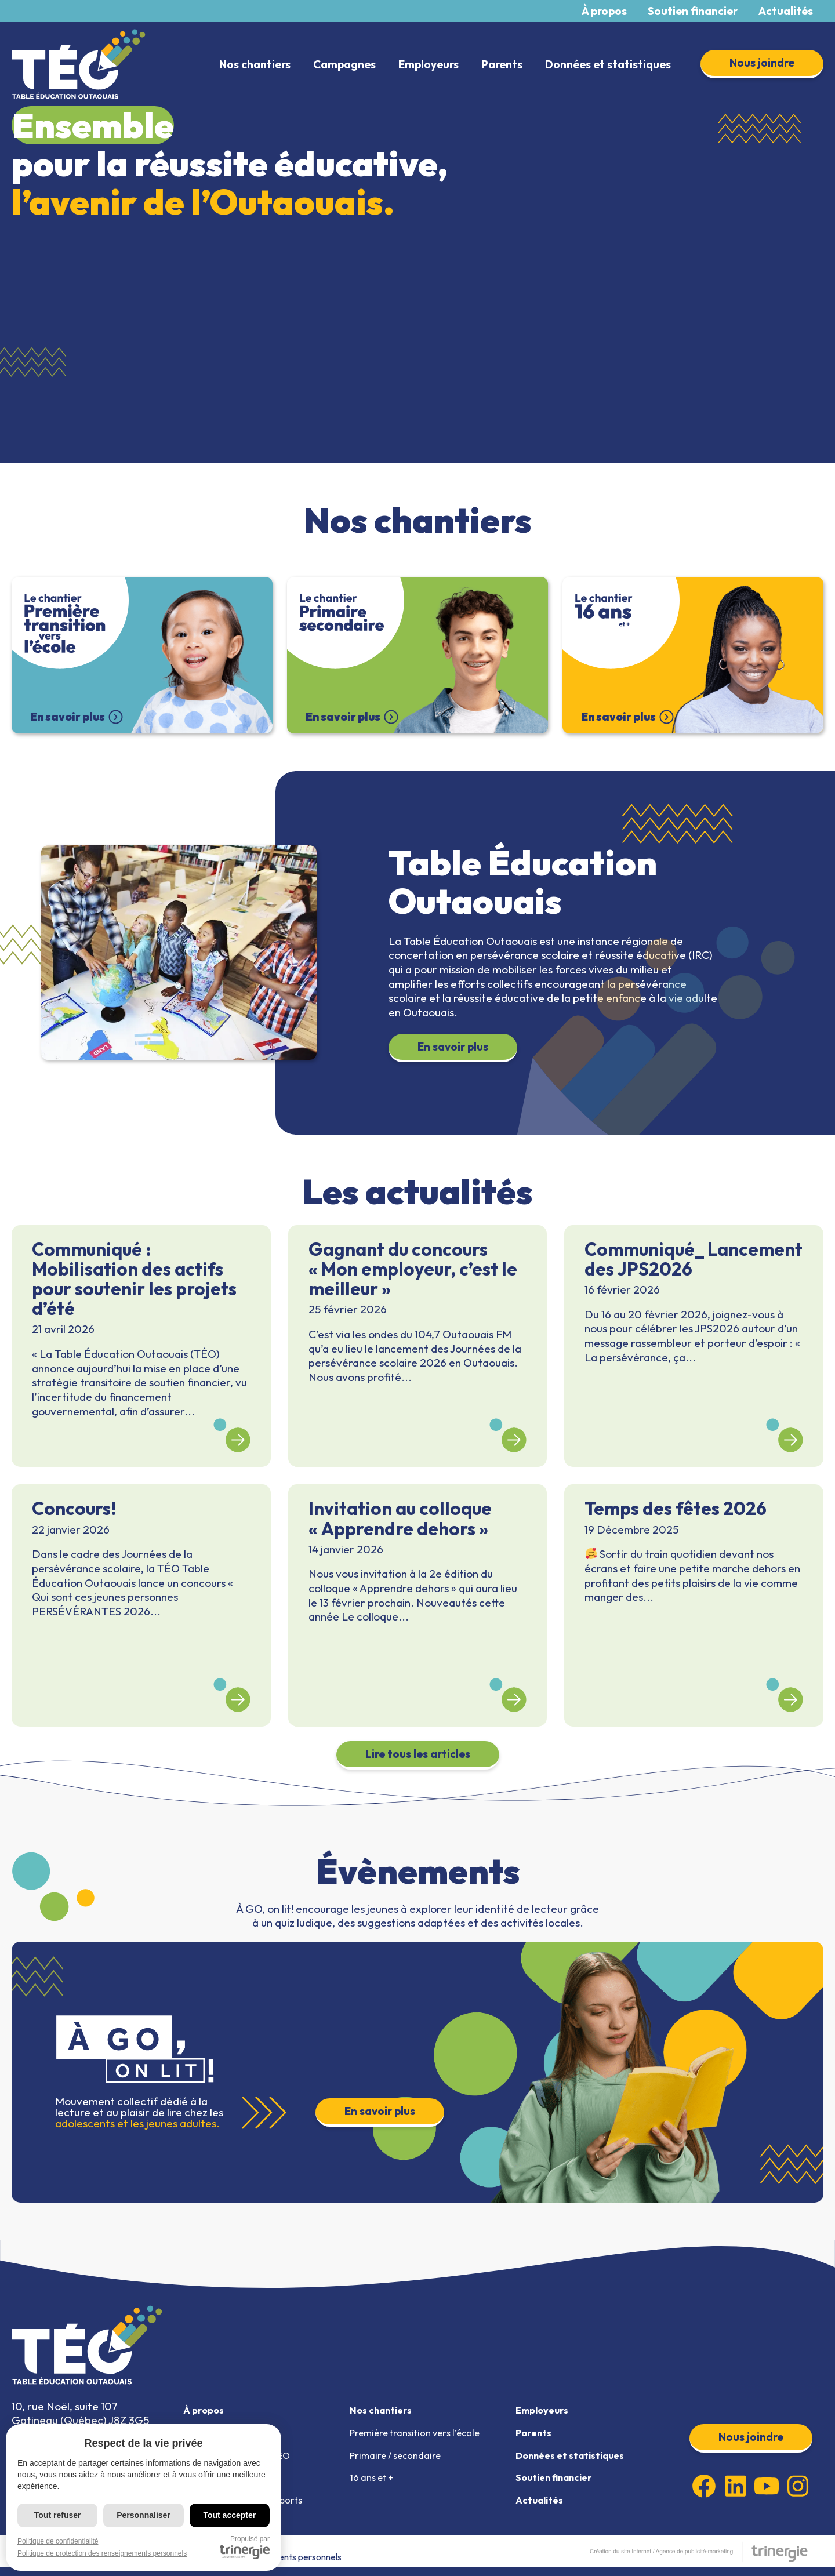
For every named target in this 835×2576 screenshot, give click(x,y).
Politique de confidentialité (57, 2541)
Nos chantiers (255, 64)
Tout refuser (57, 2515)
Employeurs (428, 64)
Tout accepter (229, 2515)
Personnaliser (143, 2515)
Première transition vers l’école (420, 2434)
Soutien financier (693, 11)
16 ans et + (374, 2483)
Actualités (785, 11)
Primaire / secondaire (399, 2459)
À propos (604, 11)
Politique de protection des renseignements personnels (102, 2553)
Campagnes (344, 64)
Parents (501, 64)
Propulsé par (245, 2547)
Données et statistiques (608, 64)
